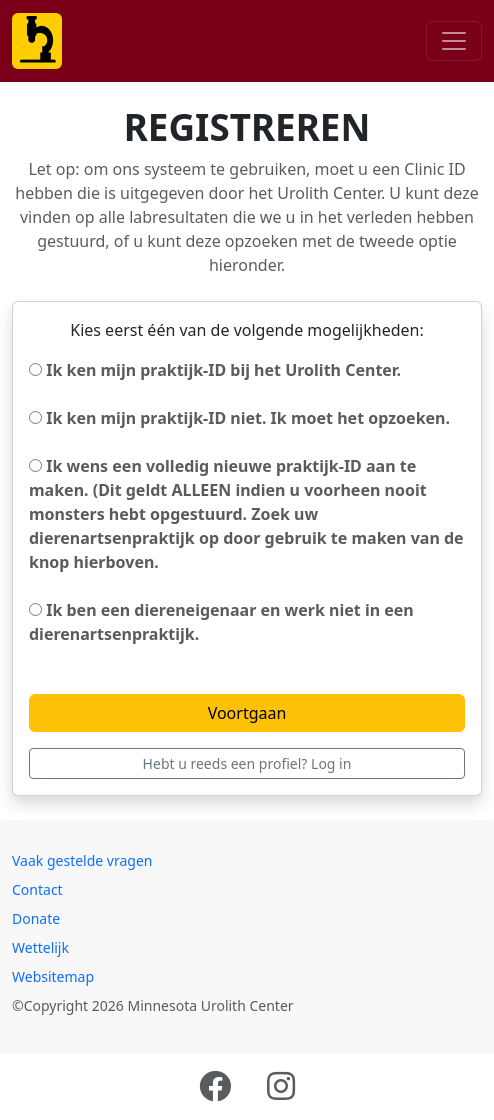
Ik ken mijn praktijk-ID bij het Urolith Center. (215, 370)
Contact (37, 889)
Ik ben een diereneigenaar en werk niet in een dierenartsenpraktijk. (221, 622)
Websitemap (53, 976)
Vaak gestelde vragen (82, 860)
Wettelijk (40, 947)
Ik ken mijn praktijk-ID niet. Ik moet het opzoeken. (239, 418)
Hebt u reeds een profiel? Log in (247, 763)
